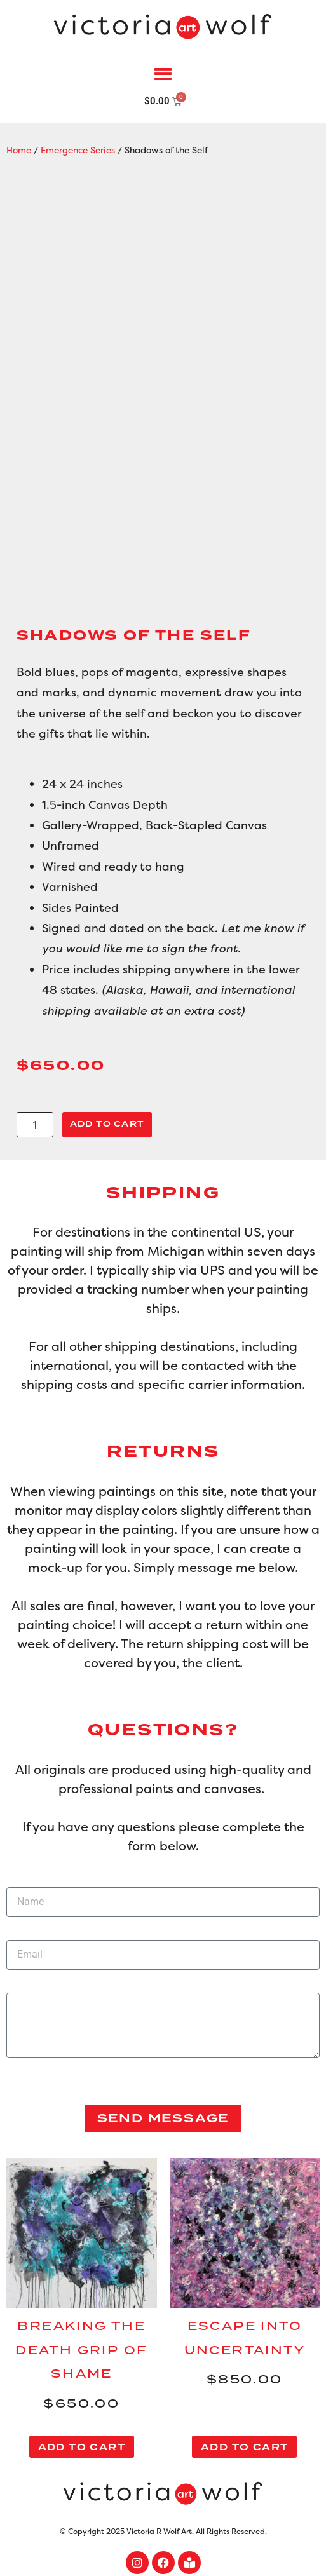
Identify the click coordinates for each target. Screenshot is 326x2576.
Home (18, 150)
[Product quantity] (35, 1124)
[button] (163, 75)
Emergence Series (78, 150)
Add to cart (107, 1124)
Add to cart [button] (81, 2447)
